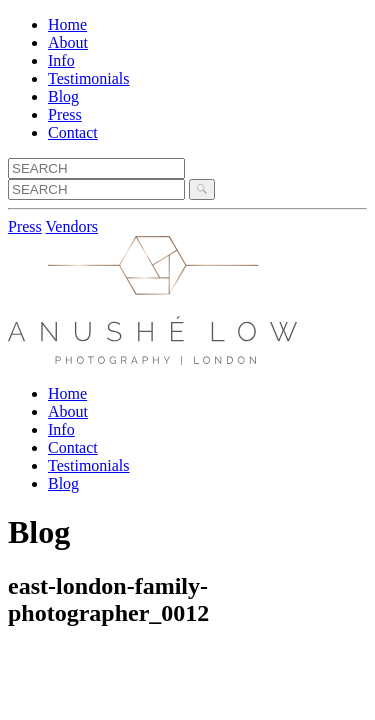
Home (67, 24)
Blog (63, 96)
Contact (73, 132)
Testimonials (89, 78)
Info (61, 60)
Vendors (72, 226)
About (68, 42)
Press (65, 114)
